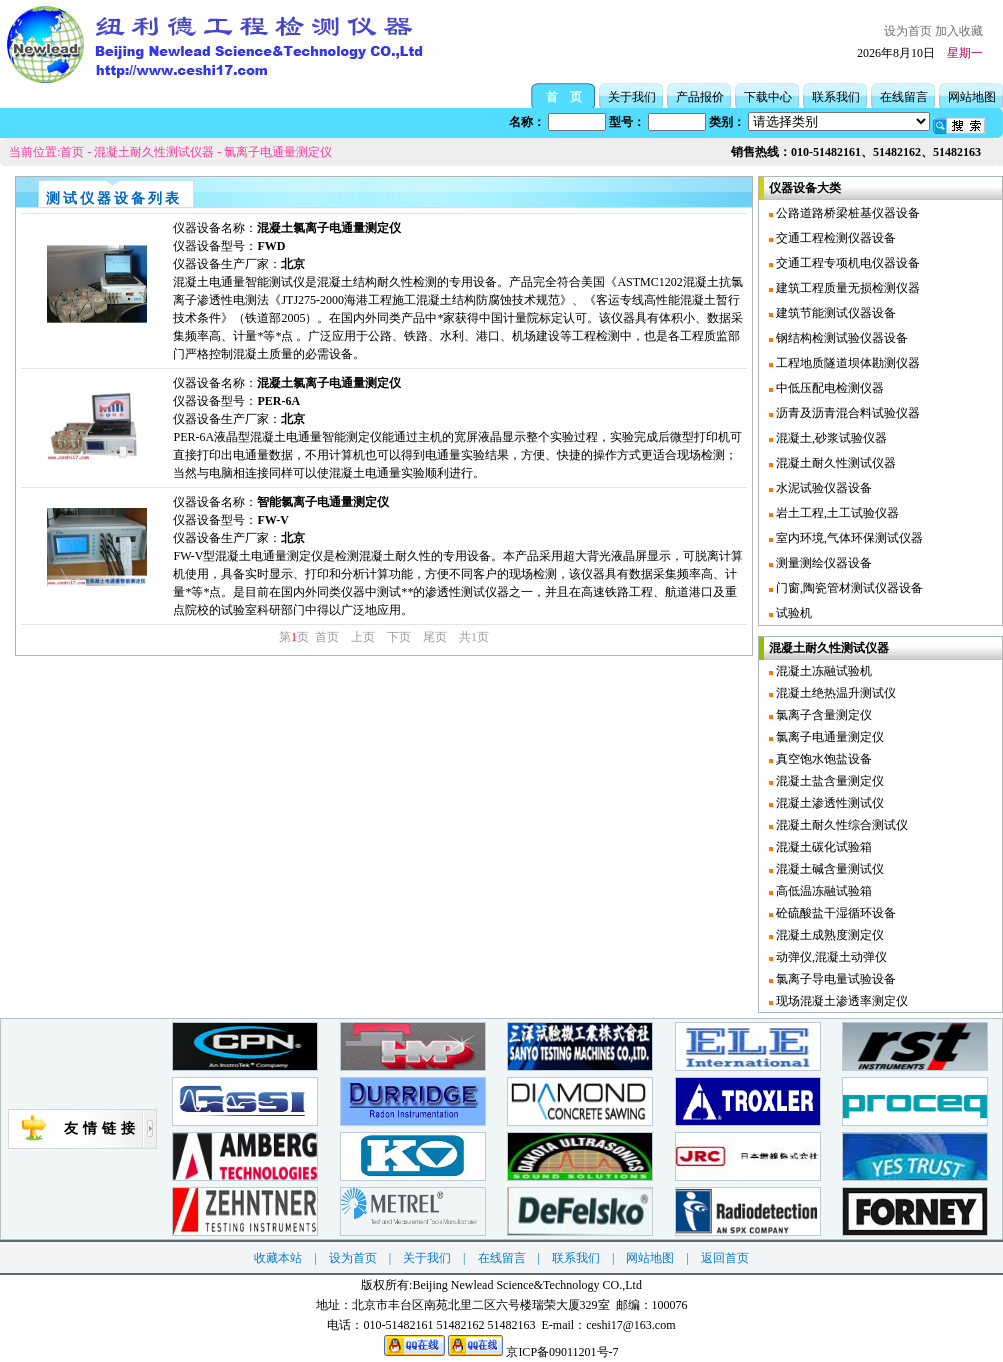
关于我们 (632, 97)
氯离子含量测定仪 (822, 715)
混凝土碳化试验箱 (822, 847)
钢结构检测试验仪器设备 (840, 338)
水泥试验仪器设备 (822, 488)
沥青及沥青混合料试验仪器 (846, 413)
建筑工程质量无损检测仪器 (846, 288)
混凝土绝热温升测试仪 (834, 693)
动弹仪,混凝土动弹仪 (830, 957)
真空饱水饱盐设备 (822, 759)
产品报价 (700, 97)
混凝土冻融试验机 (822, 671)
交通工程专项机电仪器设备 (846, 263)
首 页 (564, 97)
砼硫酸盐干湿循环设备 (834, 913)
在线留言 (904, 97)
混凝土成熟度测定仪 (828, 935)
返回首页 (725, 1258)
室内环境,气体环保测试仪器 (848, 538)
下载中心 (768, 97)
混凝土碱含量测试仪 (828, 869)
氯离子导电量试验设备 (834, 979)
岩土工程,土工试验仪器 (836, 513)
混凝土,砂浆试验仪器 (830, 438)
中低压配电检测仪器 (828, 388)
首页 (72, 152)
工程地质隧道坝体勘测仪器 (846, 363)
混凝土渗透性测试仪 (828, 803)
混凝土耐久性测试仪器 (154, 152)
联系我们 (836, 97)
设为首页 (908, 31)
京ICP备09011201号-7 (562, 1352)
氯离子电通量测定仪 (278, 152)
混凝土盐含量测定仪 (828, 781)
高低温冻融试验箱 (822, 891)
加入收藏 (959, 31)
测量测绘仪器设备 (822, 563)
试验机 (792, 613)
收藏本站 (278, 1258)
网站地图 (972, 97)
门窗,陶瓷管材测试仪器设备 (848, 588)
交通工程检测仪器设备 (834, 238)
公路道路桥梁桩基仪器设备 (846, 213)
